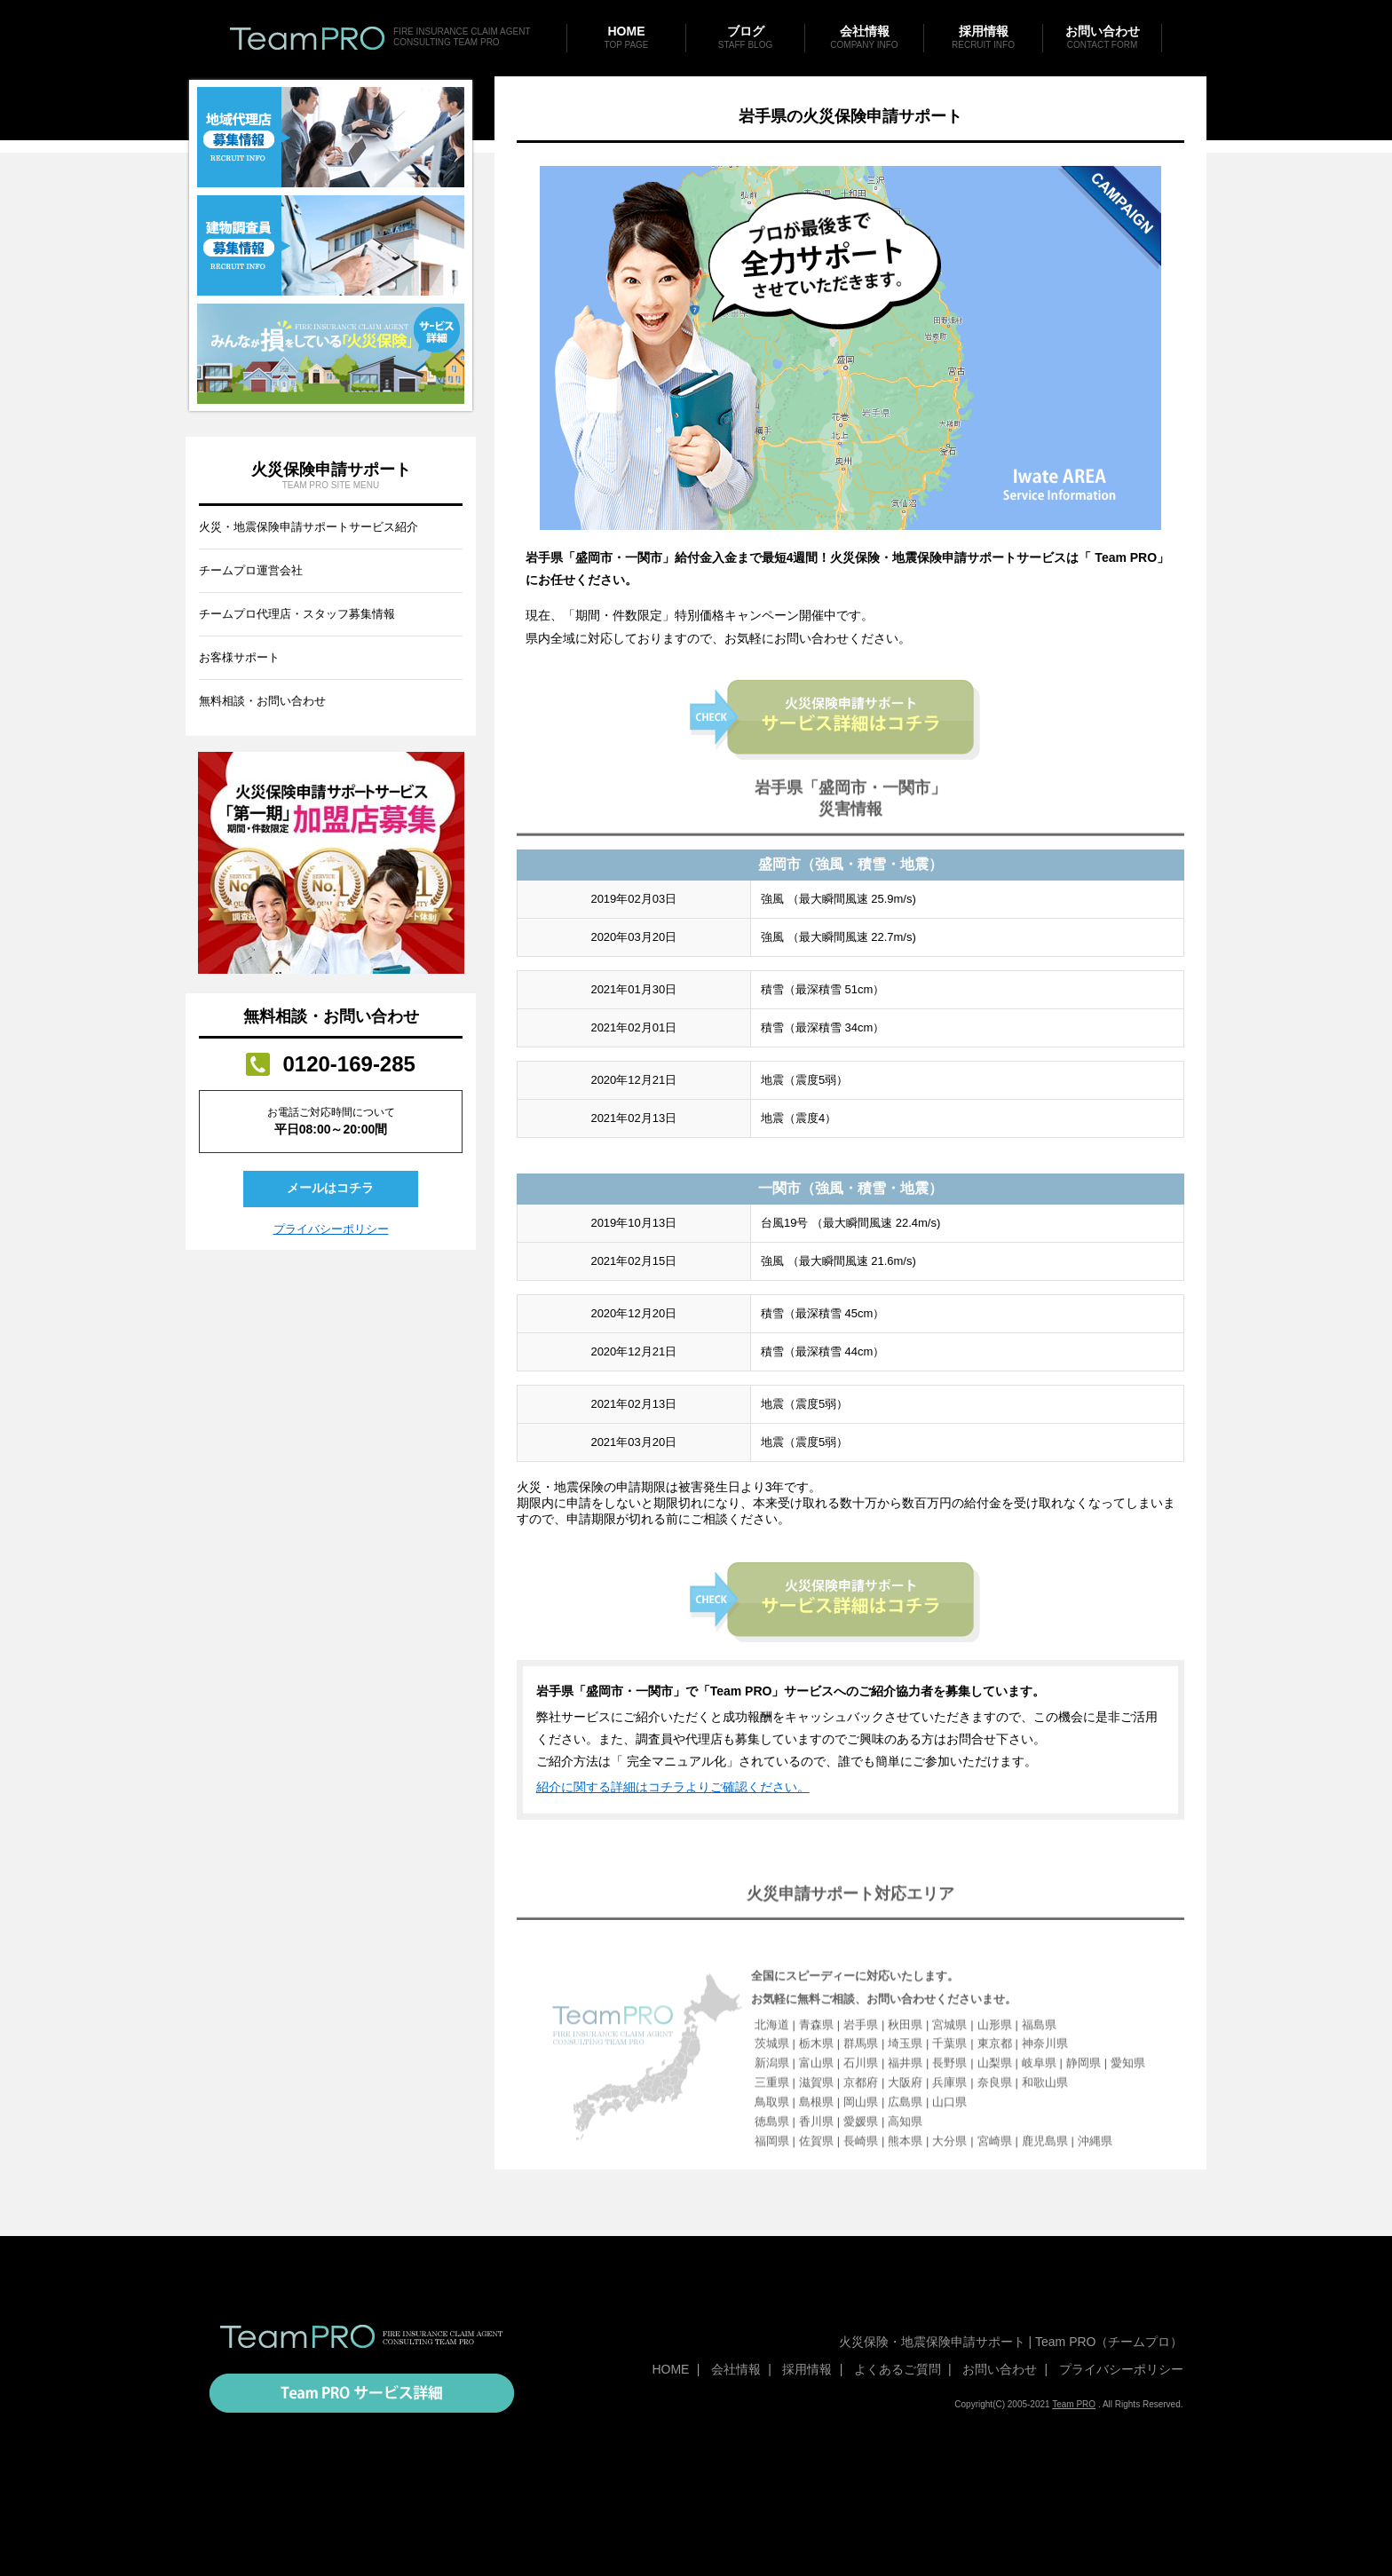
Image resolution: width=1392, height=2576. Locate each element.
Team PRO (1073, 2404)
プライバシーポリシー (331, 1229)
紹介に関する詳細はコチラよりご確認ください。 (673, 1847)
